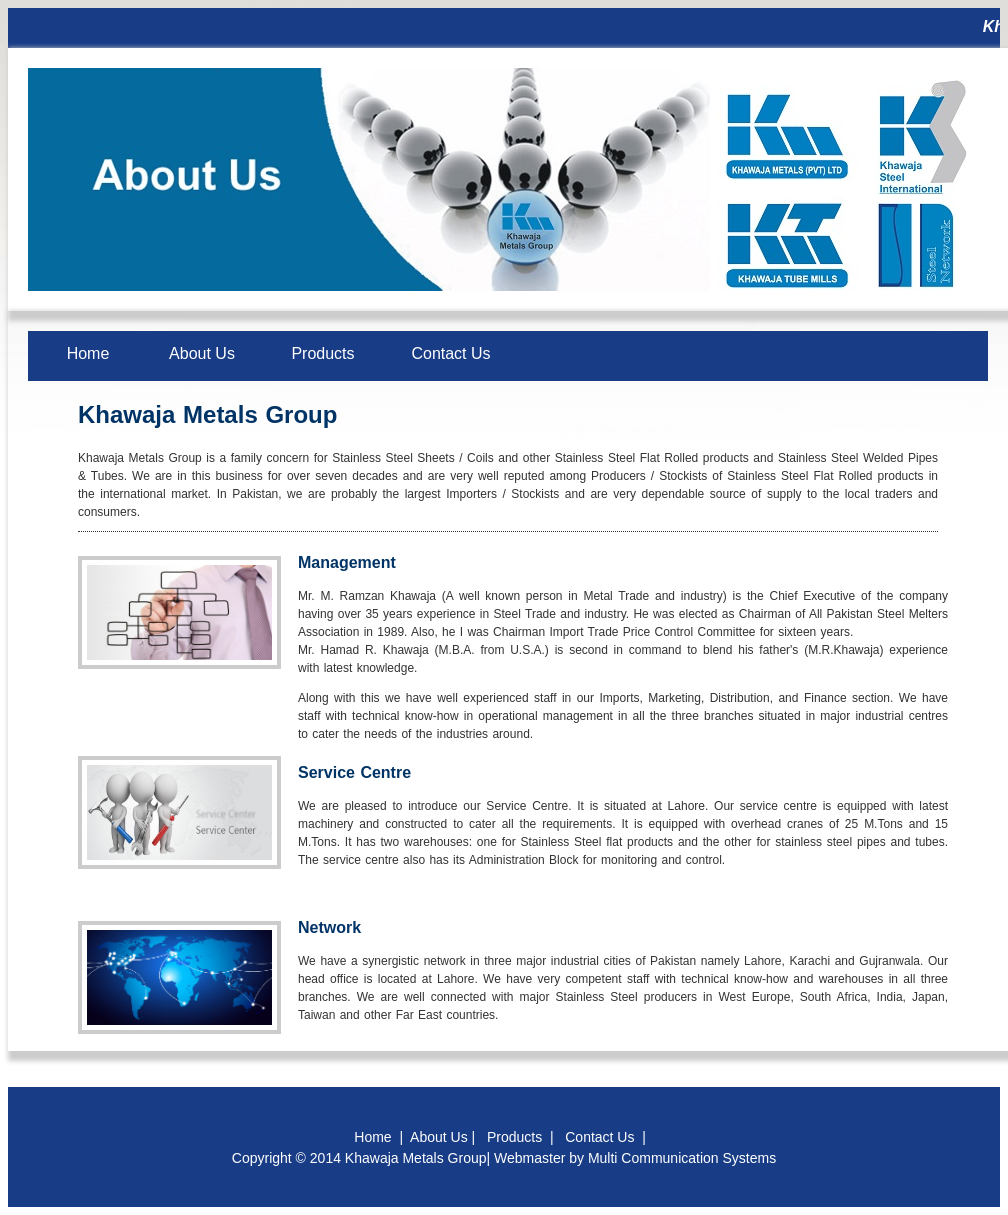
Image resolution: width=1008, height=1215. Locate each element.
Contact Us (450, 353)
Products (322, 353)
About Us (202, 353)
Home (88, 353)
